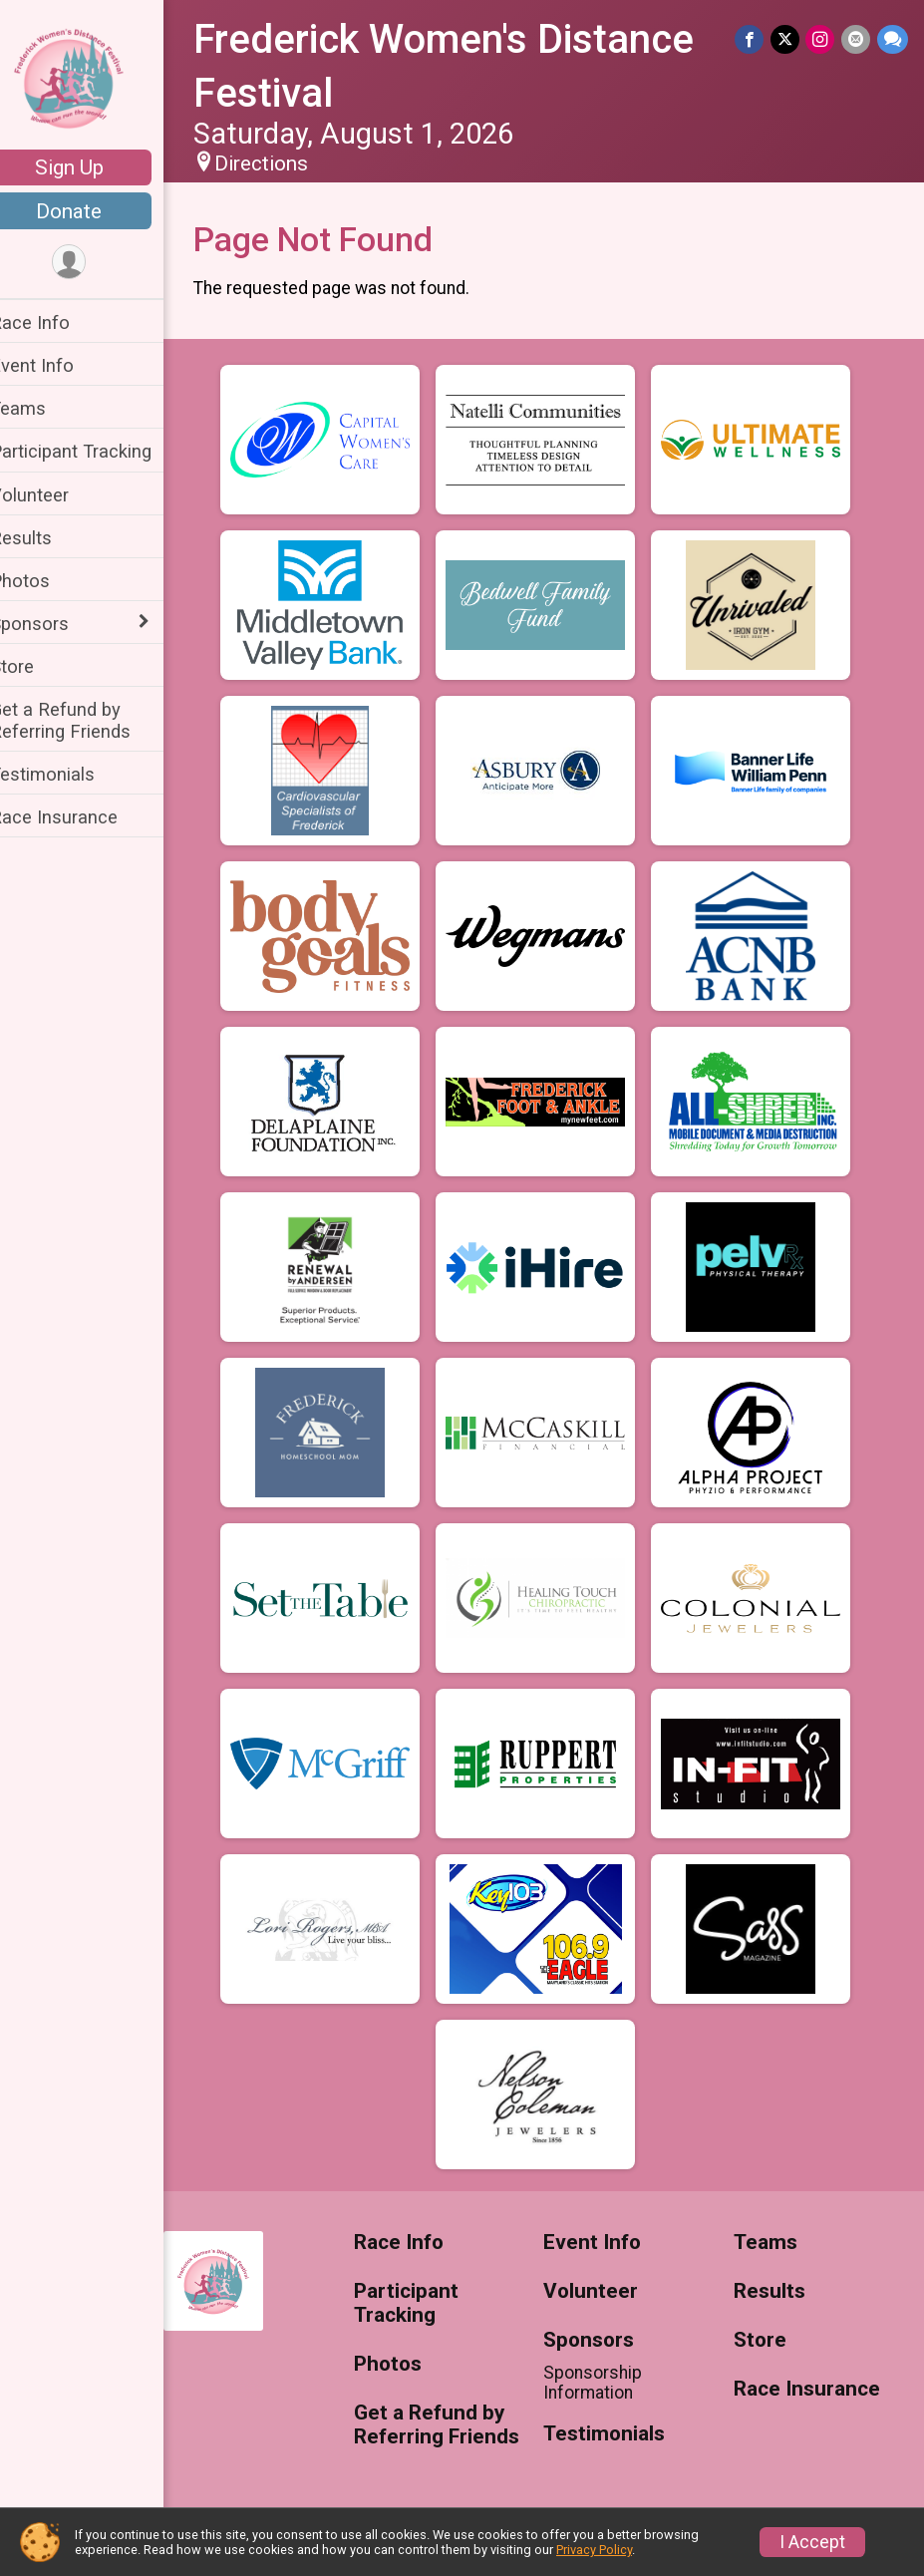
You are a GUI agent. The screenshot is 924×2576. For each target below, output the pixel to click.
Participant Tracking (96, 451)
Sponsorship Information (606, 2383)
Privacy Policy (594, 2549)
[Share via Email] (856, 39)
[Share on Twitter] (786, 39)
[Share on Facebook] (752, 39)
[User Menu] (95, 262)
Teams (44, 408)
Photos (46, 580)
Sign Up (95, 167)
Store (38, 666)
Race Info (56, 322)
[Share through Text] (892, 39)
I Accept (812, 2542)
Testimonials (68, 774)
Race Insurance (80, 816)
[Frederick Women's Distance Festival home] (95, 77)
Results (47, 537)
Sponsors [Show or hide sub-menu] (55, 623)
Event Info (58, 365)
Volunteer (55, 494)
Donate (95, 211)
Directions (287, 163)
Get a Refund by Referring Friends (86, 720)
